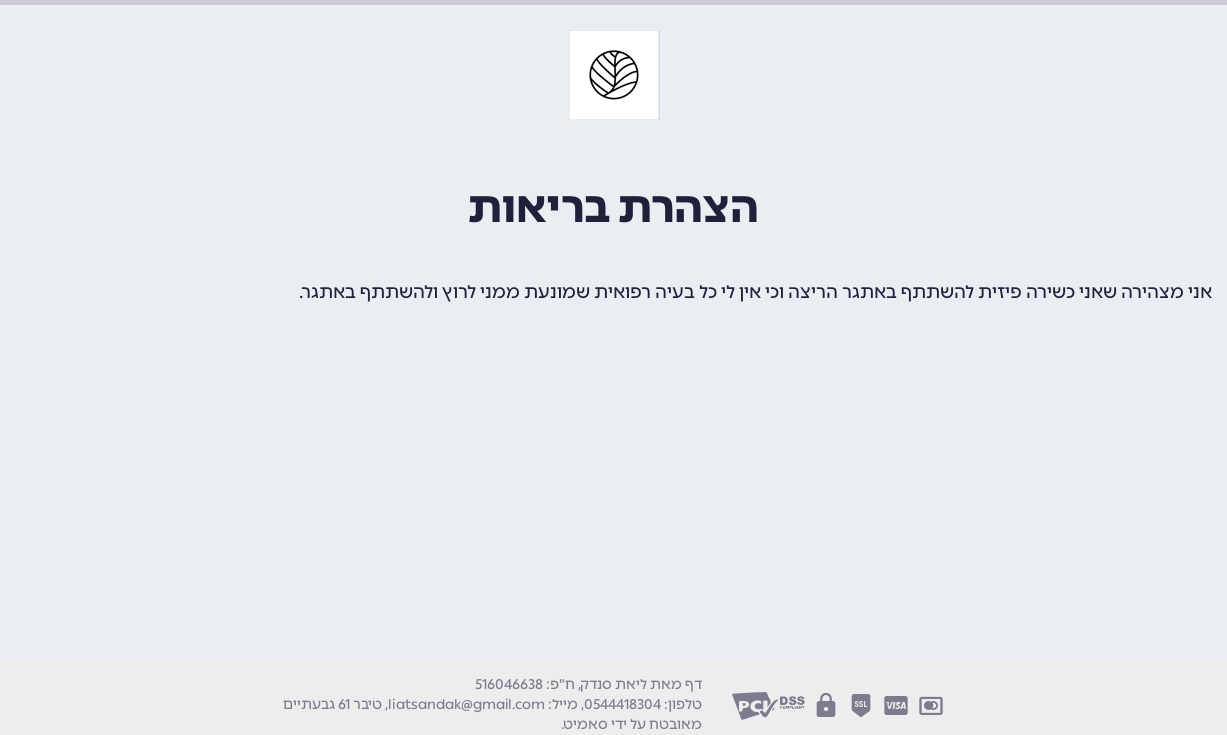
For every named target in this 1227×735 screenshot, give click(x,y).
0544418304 (622, 704)
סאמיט (586, 724)
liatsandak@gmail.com (466, 704)
